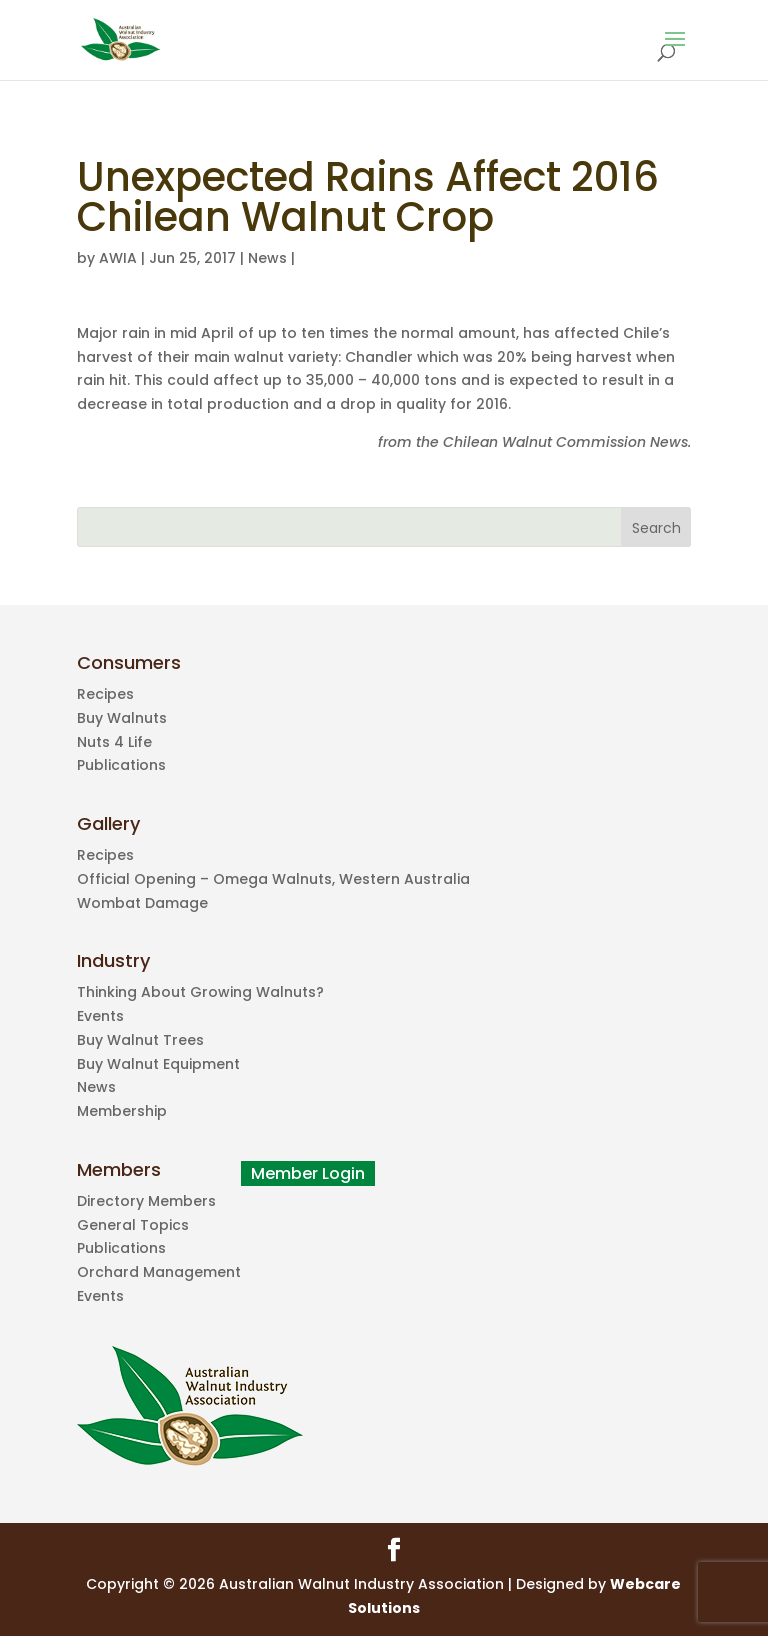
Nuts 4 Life (114, 742)
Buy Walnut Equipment (158, 1064)
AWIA (118, 258)
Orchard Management (159, 1272)
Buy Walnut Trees (140, 1040)
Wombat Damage (142, 903)
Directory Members (146, 1201)
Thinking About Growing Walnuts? (200, 992)
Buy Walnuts (122, 718)
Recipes (105, 694)
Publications (121, 765)
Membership (122, 1111)
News (267, 258)
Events (100, 1016)
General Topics (133, 1225)
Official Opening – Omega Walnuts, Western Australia (273, 879)
